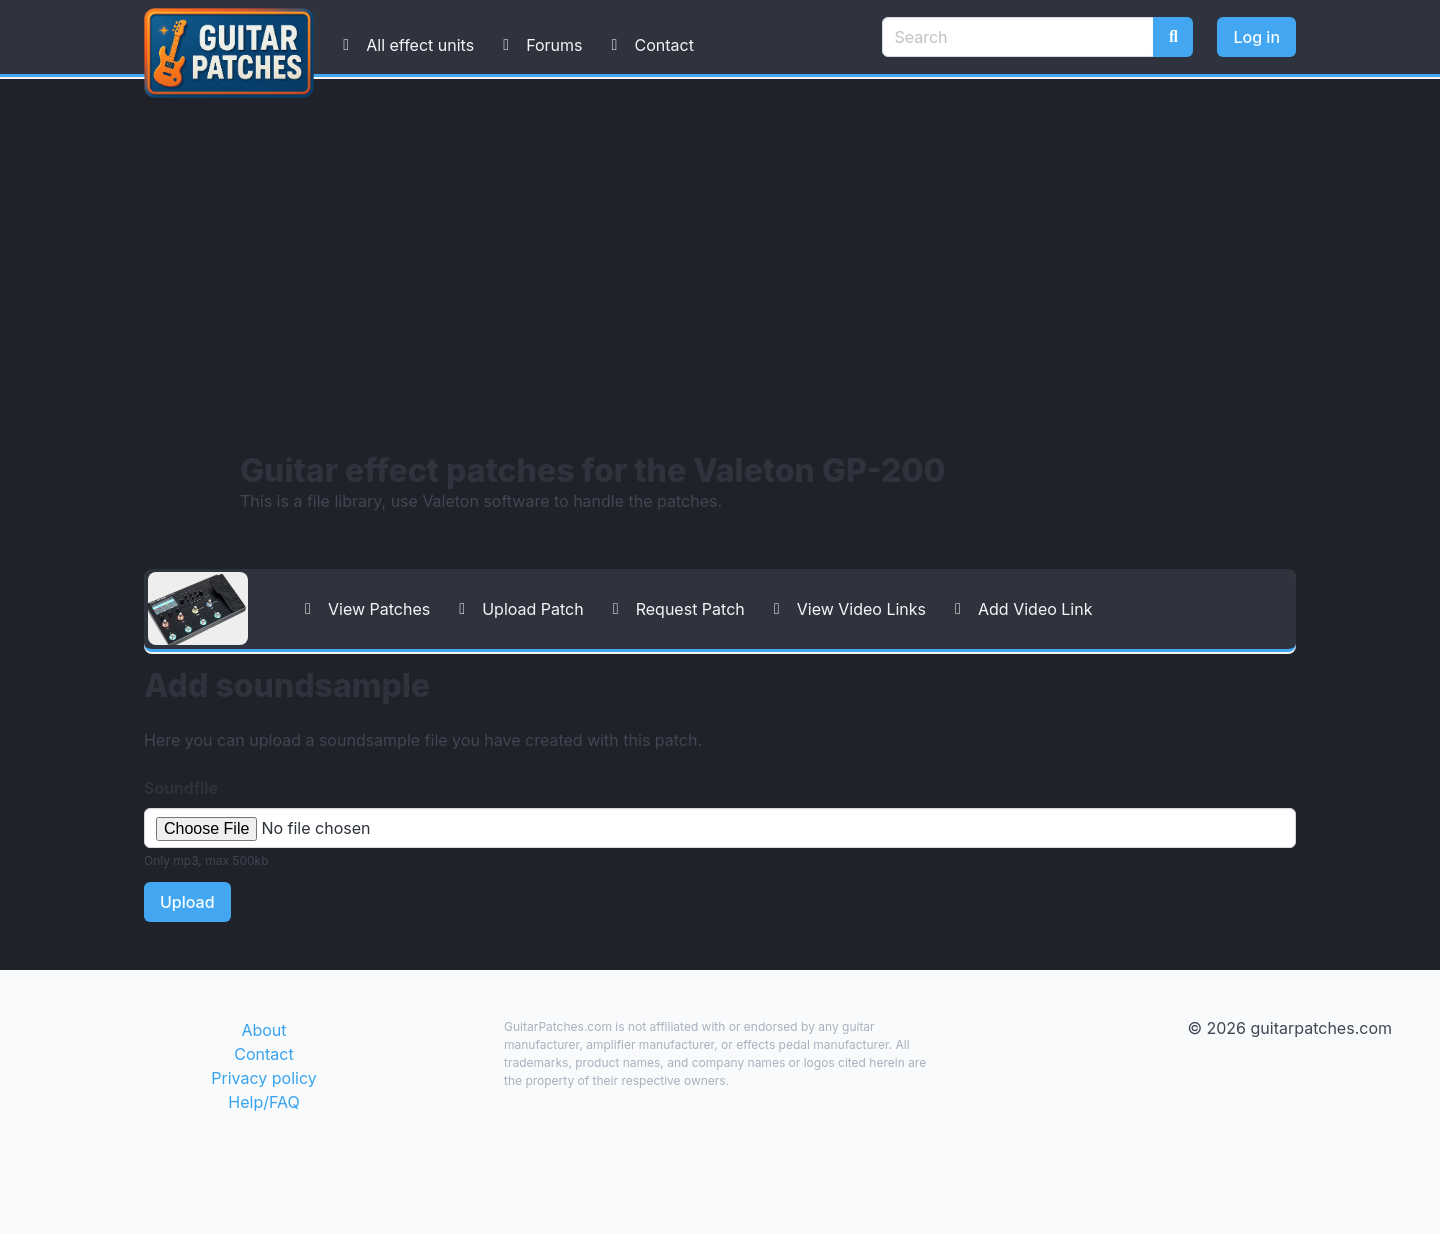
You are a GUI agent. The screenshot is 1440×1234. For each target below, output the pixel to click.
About (263, 1030)
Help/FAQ (263, 1102)
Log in (1256, 37)
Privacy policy (263, 1078)
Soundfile (181, 788)
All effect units (404, 45)
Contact (647, 45)
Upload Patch (517, 609)
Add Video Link (1019, 609)
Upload (187, 902)
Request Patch (674, 609)
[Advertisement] (720, 265)
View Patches (363, 609)
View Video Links (845, 609)
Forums (538, 45)
